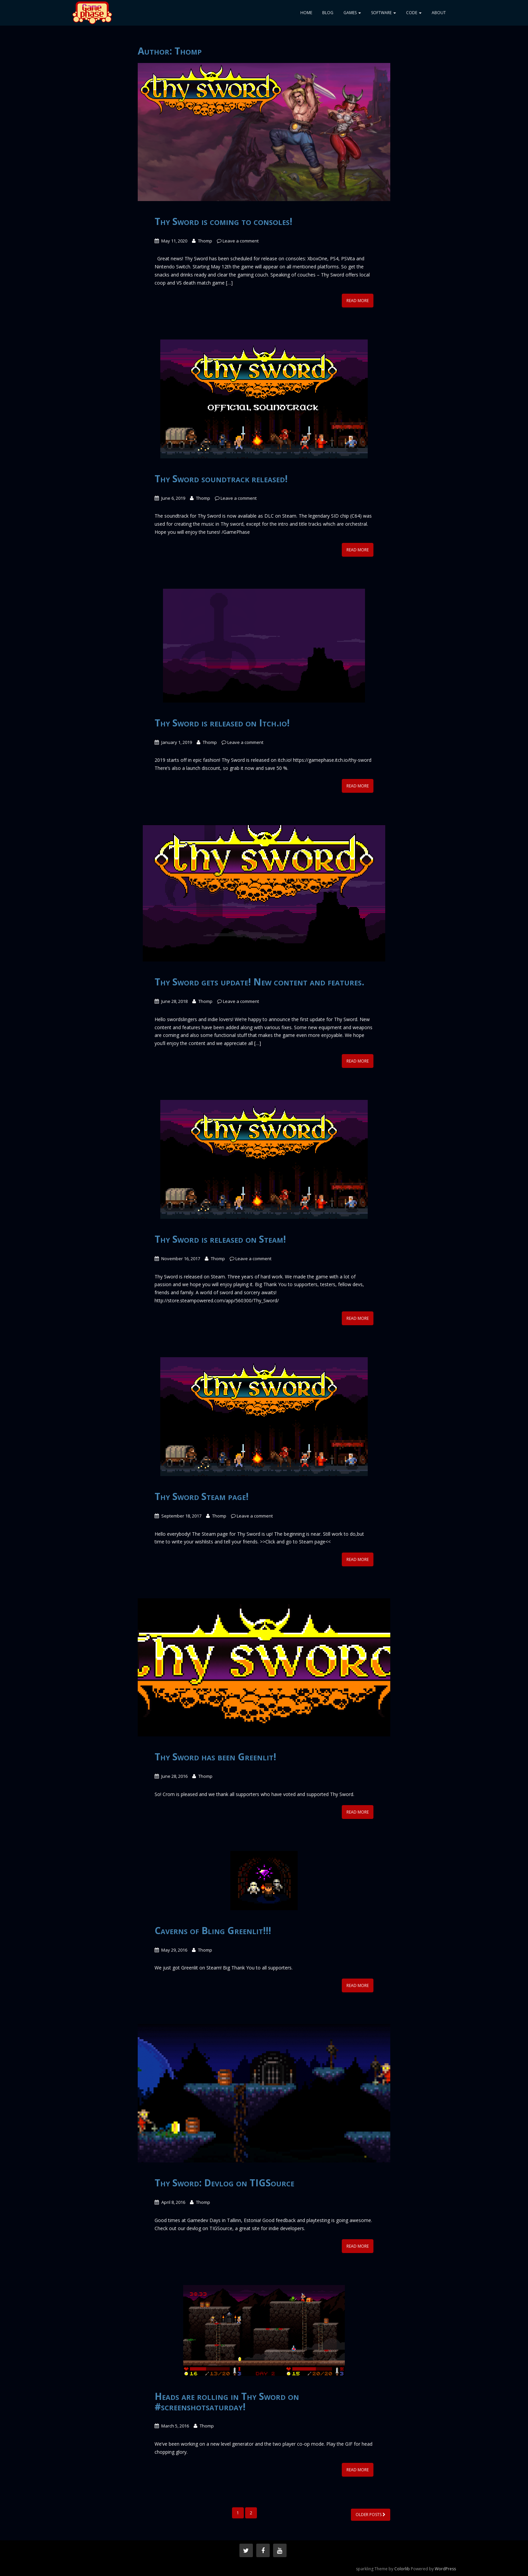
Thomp (205, 241)
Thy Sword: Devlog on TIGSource (224, 2182)
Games (352, 12)
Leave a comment (241, 241)
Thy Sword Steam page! (202, 1496)
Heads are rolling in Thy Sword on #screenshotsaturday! (227, 2401)
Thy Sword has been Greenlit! (215, 1756)
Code (414, 12)
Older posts (371, 2514)
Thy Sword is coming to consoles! (223, 221)
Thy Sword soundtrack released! (221, 478)
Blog (327, 12)
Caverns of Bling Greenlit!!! (213, 1930)
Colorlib (402, 2569)
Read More (357, 300)
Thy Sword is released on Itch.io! (222, 722)
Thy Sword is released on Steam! (220, 1239)
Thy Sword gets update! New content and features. (259, 981)
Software (383, 12)
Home (306, 12)
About (439, 12)
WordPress (445, 2569)
